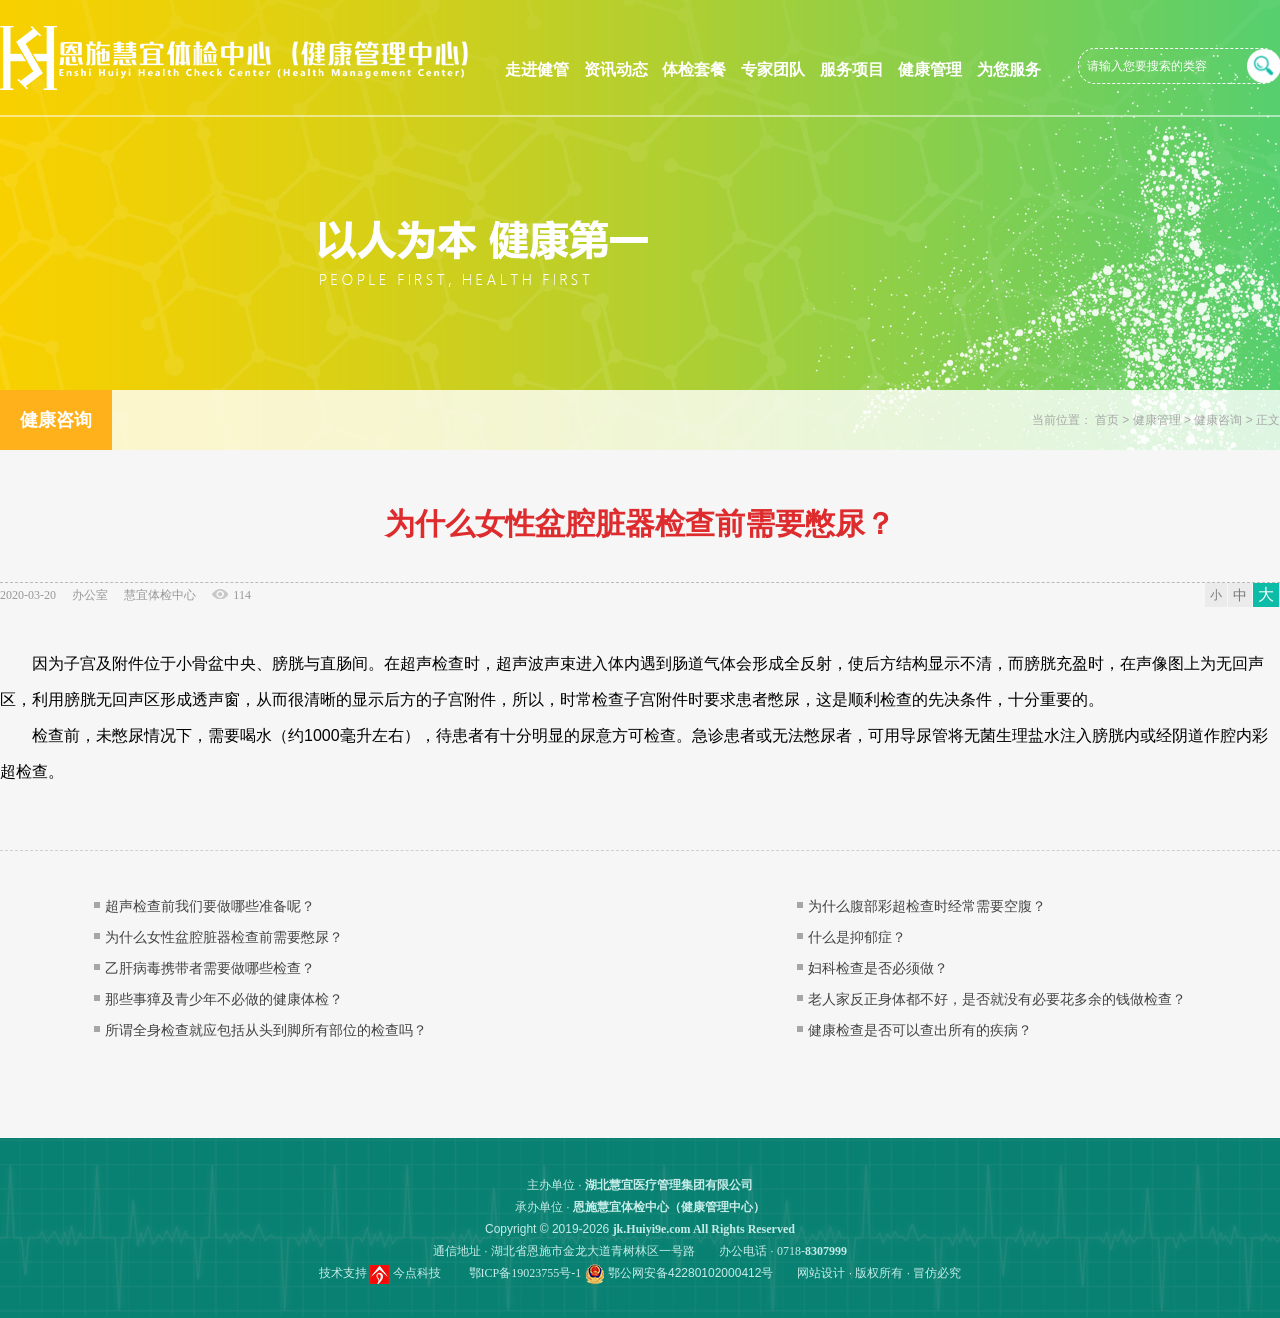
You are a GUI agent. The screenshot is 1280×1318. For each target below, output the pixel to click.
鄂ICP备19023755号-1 (525, 1273)
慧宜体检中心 (160, 595)
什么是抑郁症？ (857, 937)
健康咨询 (1218, 420)
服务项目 (852, 69)
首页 (1107, 420)
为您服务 (1009, 69)
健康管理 (930, 69)
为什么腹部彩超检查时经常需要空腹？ (927, 906)
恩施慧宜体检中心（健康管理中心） (669, 1207)
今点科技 (417, 1273)
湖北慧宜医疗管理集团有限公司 (669, 1185)
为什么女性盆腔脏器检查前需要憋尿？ (224, 937)
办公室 (90, 595)
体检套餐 (694, 69)
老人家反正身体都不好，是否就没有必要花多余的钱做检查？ (997, 999)
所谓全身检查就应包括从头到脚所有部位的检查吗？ (266, 1030)
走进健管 (537, 69)
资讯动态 (616, 69)
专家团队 (773, 69)
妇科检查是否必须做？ (878, 968)
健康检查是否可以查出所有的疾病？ (920, 1030)
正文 (1268, 420)
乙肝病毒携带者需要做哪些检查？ (210, 968)
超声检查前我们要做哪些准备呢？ (210, 906)
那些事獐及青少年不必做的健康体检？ (224, 999)
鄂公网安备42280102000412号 (690, 1273)
